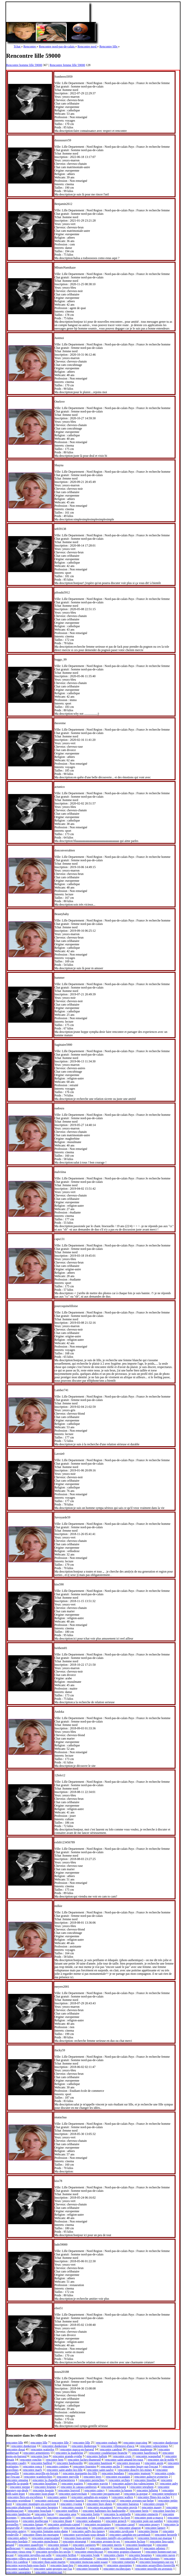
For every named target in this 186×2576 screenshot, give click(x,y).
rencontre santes (57, 2497)
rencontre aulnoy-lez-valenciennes (133, 2483)
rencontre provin (127, 2507)
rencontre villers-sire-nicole (42, 2548)
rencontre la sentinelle (117, 2514)
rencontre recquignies (98, 2524)
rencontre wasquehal (148, 2456)
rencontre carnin (99, 2548)
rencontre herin (139, 2510)
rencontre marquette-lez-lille (80, 2473)
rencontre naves (165, 2555)
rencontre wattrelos (42, 2449)
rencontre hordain (16, 2541)
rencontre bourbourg (113, 2487)
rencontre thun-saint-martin (49, 2562)
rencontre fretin (90, 2514)
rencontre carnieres (84, 2544)
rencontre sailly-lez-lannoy (88, 2531)
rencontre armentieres (36, 2452)
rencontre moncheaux (45, 2541)
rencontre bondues (113, 2473)
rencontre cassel (125, 2524)
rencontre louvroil (69, 2490)
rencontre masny (152, 2507)
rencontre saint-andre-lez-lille (65, 2469)
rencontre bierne (148, 2531)
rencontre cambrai (111, 2449)
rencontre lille (14, 2442)
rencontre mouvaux (128, 2463)
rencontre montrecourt (48, 2572)
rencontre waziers (72, 2483)
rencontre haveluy (32, 2517)
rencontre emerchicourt (89, 2551)
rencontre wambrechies (38, 2476)
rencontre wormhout (18, 2500)
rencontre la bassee (120, 2490)
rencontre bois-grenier (77, 2538)
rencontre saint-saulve (100, 2469)
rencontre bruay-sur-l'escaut (141, 2466)
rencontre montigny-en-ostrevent (36, 2504)
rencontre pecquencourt (105, 2493)
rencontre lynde (90, 2555)
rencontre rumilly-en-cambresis (115, 2538)
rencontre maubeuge (140, 2449)
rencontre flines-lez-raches (154, 2497)
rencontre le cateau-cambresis (79, 2487)
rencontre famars (33, 2524)
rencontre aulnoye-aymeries (151, 2476)
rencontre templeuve (164, 2493)
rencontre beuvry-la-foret (115, 2517)
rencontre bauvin (73, 2500)
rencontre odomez (155, 2548)
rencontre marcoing (76, 2527)
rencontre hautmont (100, 2463)
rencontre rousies (72, 2507)
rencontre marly (32, 2469)
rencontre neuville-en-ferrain (40, 2473)
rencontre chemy (114, 2555)
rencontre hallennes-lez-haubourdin (104, 2510)
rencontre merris (112, 2544)
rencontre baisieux (128, 2504)
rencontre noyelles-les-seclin (53, 2551)
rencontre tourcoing (135, 2442)
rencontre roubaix (106, 2442)
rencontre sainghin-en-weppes (89, 2497)
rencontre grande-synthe (67, 2456)
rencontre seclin (110, 2466)
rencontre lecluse (135, 2541)
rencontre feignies (45, 2487)
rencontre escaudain (118, 2476)
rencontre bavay (45, 2514)
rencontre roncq (32, 2466)
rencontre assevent (103, 2527)
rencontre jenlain (58, 2544)
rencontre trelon (85, 2517)
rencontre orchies (119, 2480)
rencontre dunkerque (165, 2442)
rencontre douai (15, 2449)
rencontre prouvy (149, 2524)
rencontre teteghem (142, 2487)
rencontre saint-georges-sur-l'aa (53, 2568)
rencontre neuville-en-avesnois (154, 2568)
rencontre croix (122, 2456)
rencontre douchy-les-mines (135, 2469)
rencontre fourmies (84, 2466)
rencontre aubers (17, 2538)
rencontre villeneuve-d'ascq (117, 2446)
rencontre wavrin (97, 2483)
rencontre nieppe (20, 2487)
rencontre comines (57, 2466)
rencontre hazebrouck (145, 2452)
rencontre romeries (123, 2562)
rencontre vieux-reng (18, 2551)
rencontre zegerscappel (46, 2538)
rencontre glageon (130, 2527)
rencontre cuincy (94, 2490)
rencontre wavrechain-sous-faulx (26, 2565)
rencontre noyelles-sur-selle (35, 2555)
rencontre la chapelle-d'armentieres (53, 2480)
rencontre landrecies (18, 2514)
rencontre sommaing (90, 2565)
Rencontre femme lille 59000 (67, 65)
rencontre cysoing (71, 2504)
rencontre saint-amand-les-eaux (124, 2459)
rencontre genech (116, 2521)
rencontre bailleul (41, 2463)
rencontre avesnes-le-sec (105, 2541)
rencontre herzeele (166, 2534)
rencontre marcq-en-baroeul (77, 2449)
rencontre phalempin (18, 2507)
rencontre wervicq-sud (102, 2500)
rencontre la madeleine (69, 2452)
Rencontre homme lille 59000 (24, 65)
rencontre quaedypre (31, 2544)
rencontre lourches (164, 2510)
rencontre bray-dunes (99, 2504)
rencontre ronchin (31, 2459)
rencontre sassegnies (18, 2572)
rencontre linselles (145, 2480)
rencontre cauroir (52, 2558)
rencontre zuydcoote (121, 2531)
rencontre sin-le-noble (161, 2459)
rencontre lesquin (43, 2490)
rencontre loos (39, 2456)
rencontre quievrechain (73, 2493)
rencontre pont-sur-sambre (147, 2521)
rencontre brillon (66, 2555)
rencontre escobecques (117, 2568)
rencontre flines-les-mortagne (41, 2534)
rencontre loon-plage (42, 2493)
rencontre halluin (96, 2456)
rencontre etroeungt (74, 2541)
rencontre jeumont (139, 2473)
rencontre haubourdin (70, 2463)
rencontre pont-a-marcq (149, 2517)
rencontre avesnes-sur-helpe (137, 2500)
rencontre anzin (154, 2463)
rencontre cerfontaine (80, 2558)
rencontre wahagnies (88, 2521)
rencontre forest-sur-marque (155, 2538)
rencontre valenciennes (154, 2446)
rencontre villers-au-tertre (21, 2558)
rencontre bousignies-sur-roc (156, 2562)
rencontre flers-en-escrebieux (25, 2497)
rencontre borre (106, 2558)
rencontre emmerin (146, 2514)
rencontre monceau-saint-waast (89, 2562)
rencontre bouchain (39, 2510)
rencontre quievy (16, 2531)
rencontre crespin (153, 2504)
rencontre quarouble (59, 2517)
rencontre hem (54, 2459)
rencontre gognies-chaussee (124, 2551)
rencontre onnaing (17, 2480)
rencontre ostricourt (47, 2500)
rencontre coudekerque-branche (108, 2452)
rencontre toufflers (67, 2510)
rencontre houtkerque (139, 2544)
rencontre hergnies (46, 2507)
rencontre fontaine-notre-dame (49, 2531)
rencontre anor (67, 2514)
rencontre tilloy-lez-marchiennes (139, 2558)
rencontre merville (68, 2476)
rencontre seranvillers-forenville (155, 2565)
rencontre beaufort (74, 2548)
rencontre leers (92, 2476)
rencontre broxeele (87, 2568)
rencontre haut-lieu (61, 2565)
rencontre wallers (122, 2497)
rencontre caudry (16, 2463)
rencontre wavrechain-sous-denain (84, 2534)
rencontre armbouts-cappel (64, 2524)
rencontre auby (169, 2483)
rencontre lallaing (147, 2490)
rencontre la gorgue (136, 2493)
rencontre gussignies (119, 2565)
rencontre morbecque (35, 2521)
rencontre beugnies (140, 2555)
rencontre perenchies (92, 2480)
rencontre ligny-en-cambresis (42, 2527)
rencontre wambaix (17, 2568)
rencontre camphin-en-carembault (129, 2534)
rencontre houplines (45, 2483)
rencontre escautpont (100, 2507)
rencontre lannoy (155, 2527)
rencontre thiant (62, 2521)
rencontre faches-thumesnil (84, 2459)
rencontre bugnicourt (126, 2548)
